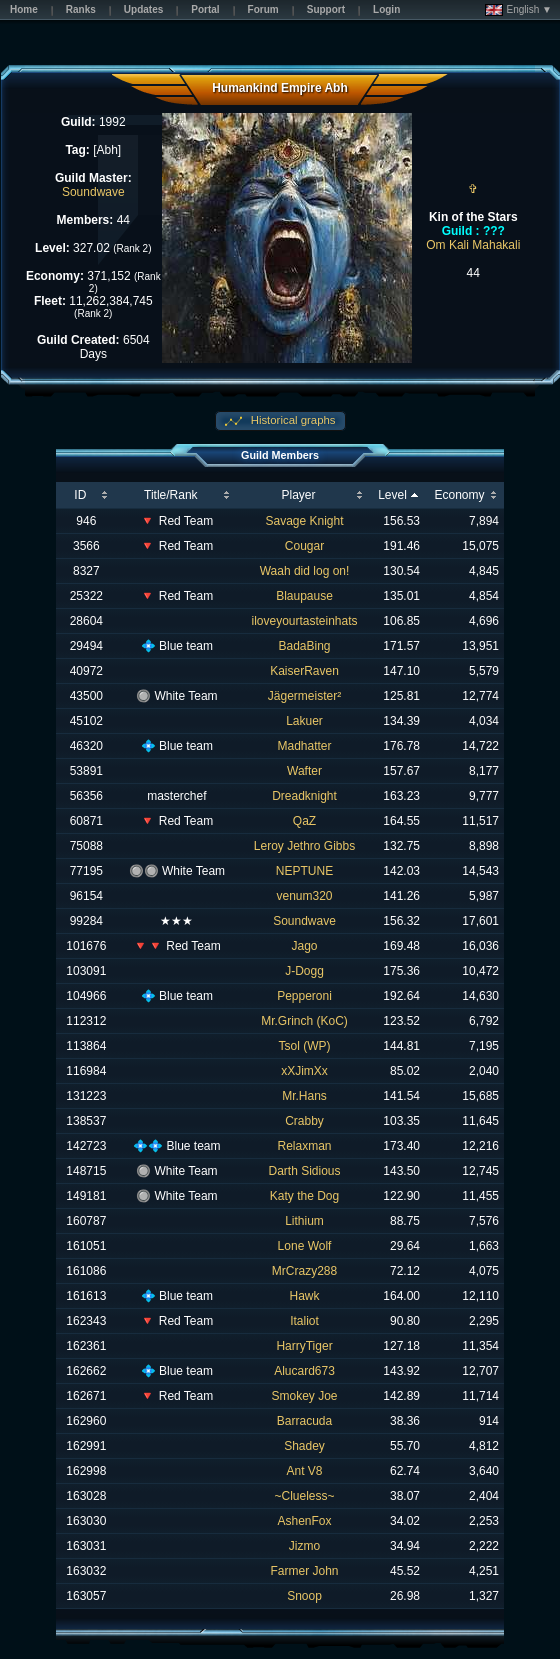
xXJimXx (304, 1071)
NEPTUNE (304, 871)
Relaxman (305, 1146)
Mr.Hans (304, 1096)
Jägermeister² (304, 696)
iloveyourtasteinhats (304, 621)
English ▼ (518, 10)
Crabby (304, 1121)
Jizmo (304, 1546)
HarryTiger (304, 1346)
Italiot (304, 1321)
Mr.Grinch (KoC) (304, 1021)
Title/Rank (171, 495)
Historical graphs (292, 420)
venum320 (305, 896)
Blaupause (304, 596)
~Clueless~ (305, 1496)
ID (80, 495)
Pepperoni (304, 996)
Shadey (304, 1446)
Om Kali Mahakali (473, 245)
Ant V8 (305, 1471)
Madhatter (305, 746)
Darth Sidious (305, 1171)
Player (299, 495)
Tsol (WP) (305, 1046)
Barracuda (304, 1421)
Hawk (305, 1296)
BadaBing (305, 646)
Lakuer (304, 721)
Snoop (304, 1596)
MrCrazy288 (304, 1271)
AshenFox (305, 1521)
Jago (305, 946)
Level (392, 495)
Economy (459, 495)
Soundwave (93, 192)
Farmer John (305, 1571)
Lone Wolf (305, 1246)
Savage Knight (304, 521)
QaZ (304, 821)
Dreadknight (304, 796)
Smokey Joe (305, 1396)
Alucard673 (304, 1371)
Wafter (304, 771)
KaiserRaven (304, 671)
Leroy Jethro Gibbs (304, 846)
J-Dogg (304, 971)
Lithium (304, 1221)
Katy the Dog (304, 1196)
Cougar (304, 546)
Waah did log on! (305, 571)
